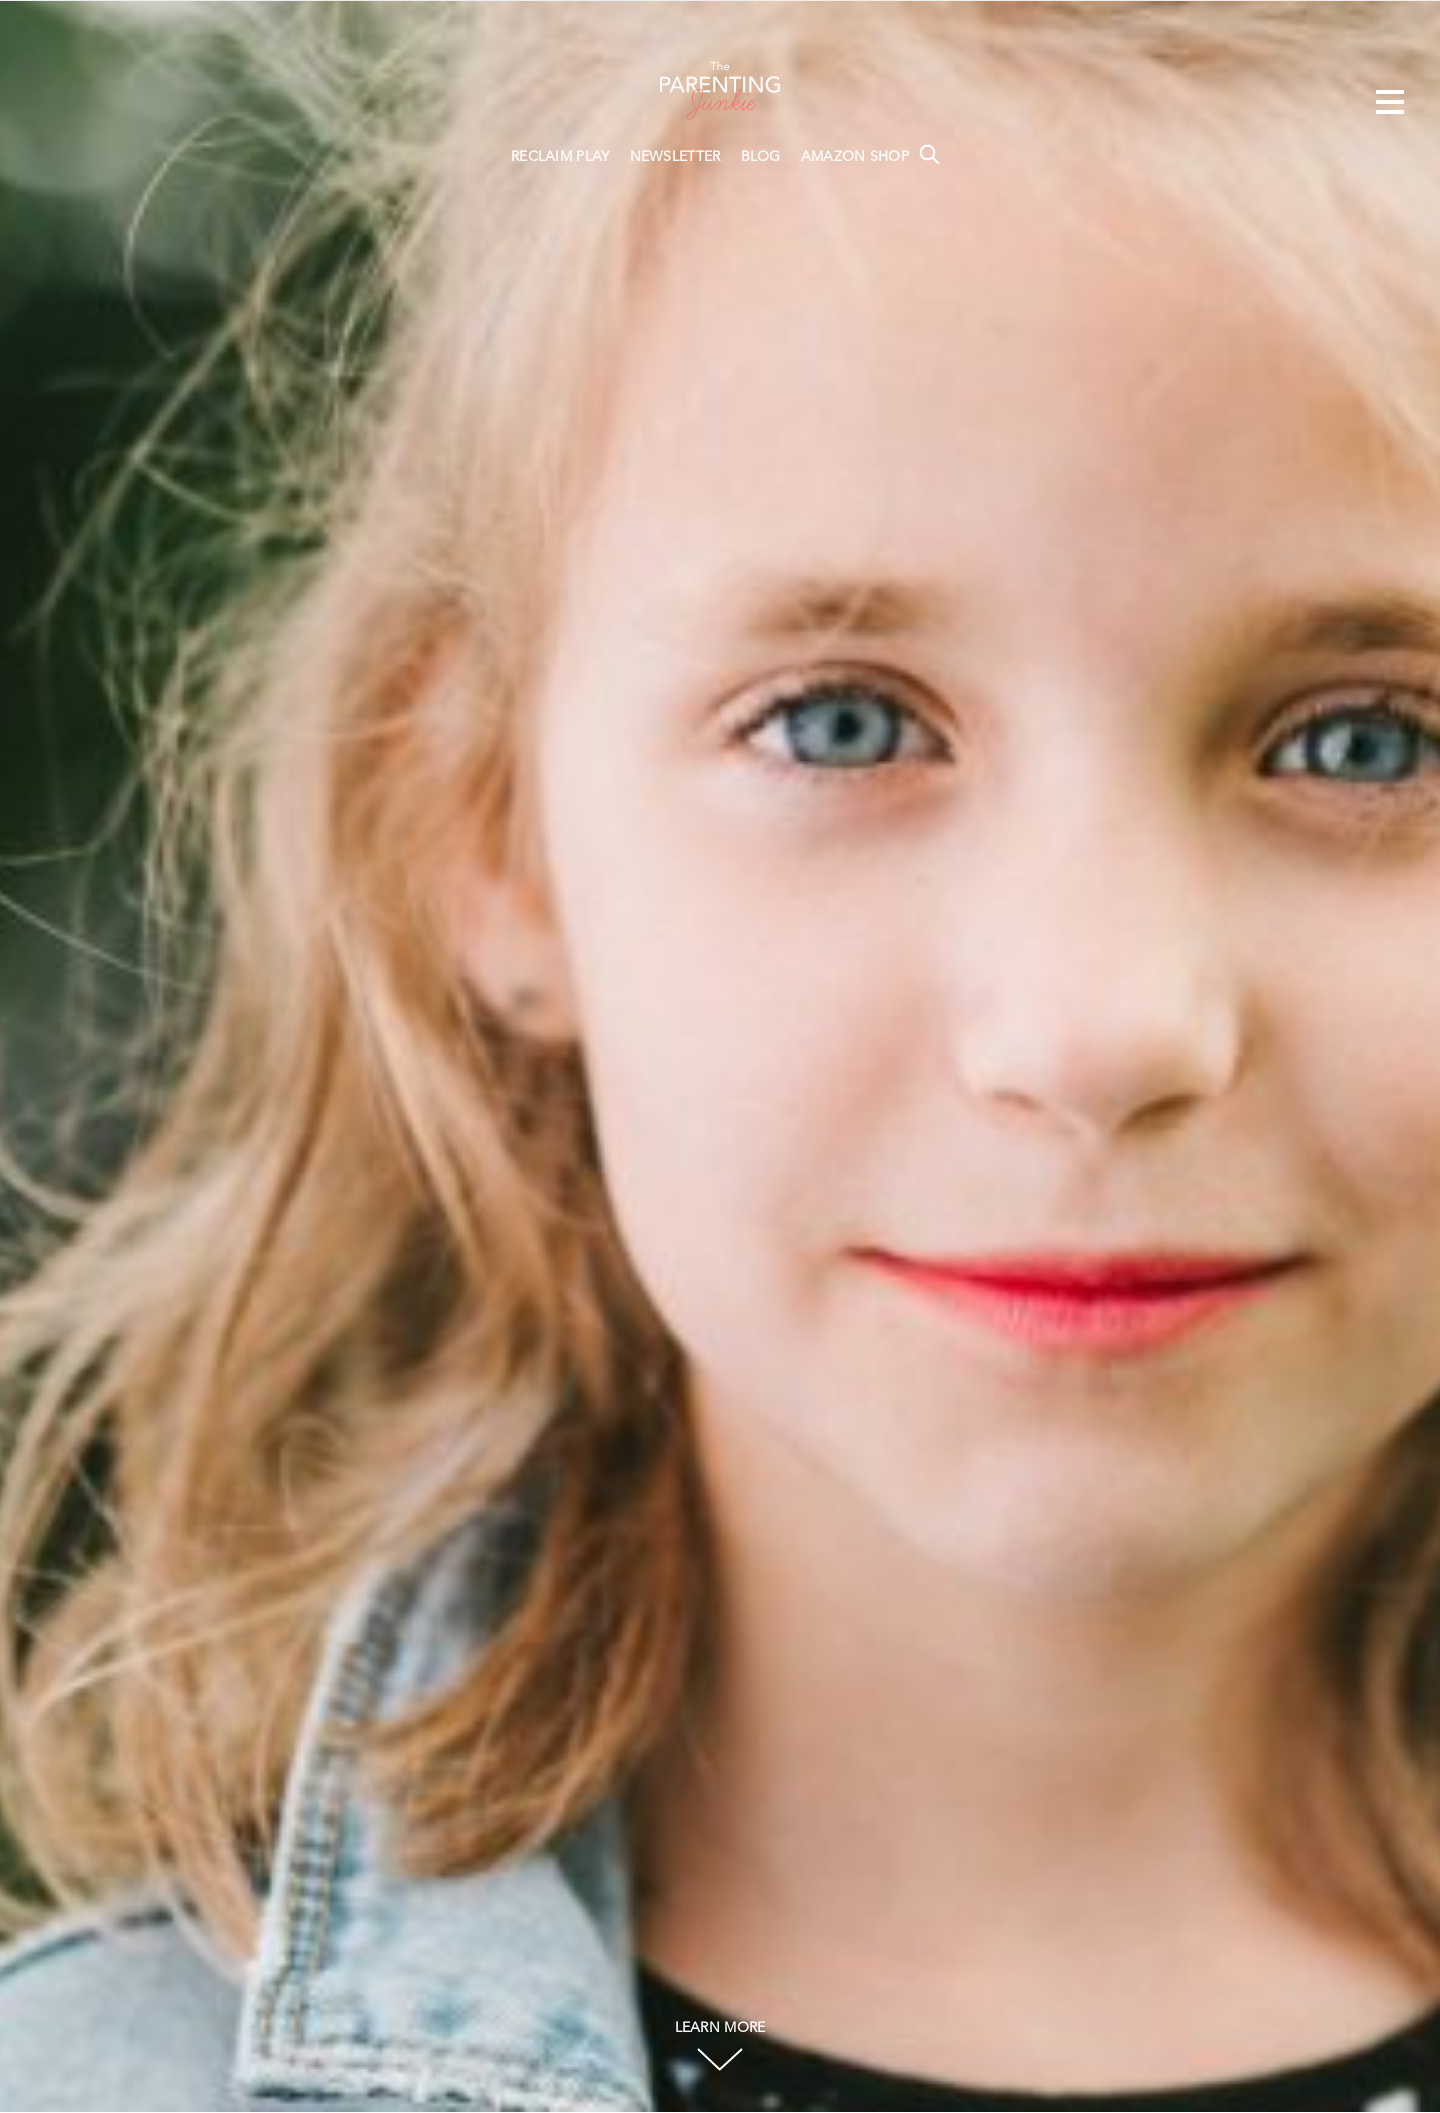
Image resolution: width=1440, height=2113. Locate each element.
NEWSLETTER (675, 157)
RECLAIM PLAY (560, 157)
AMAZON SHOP (855, 157)
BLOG (761, 157)
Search (929, 154)
